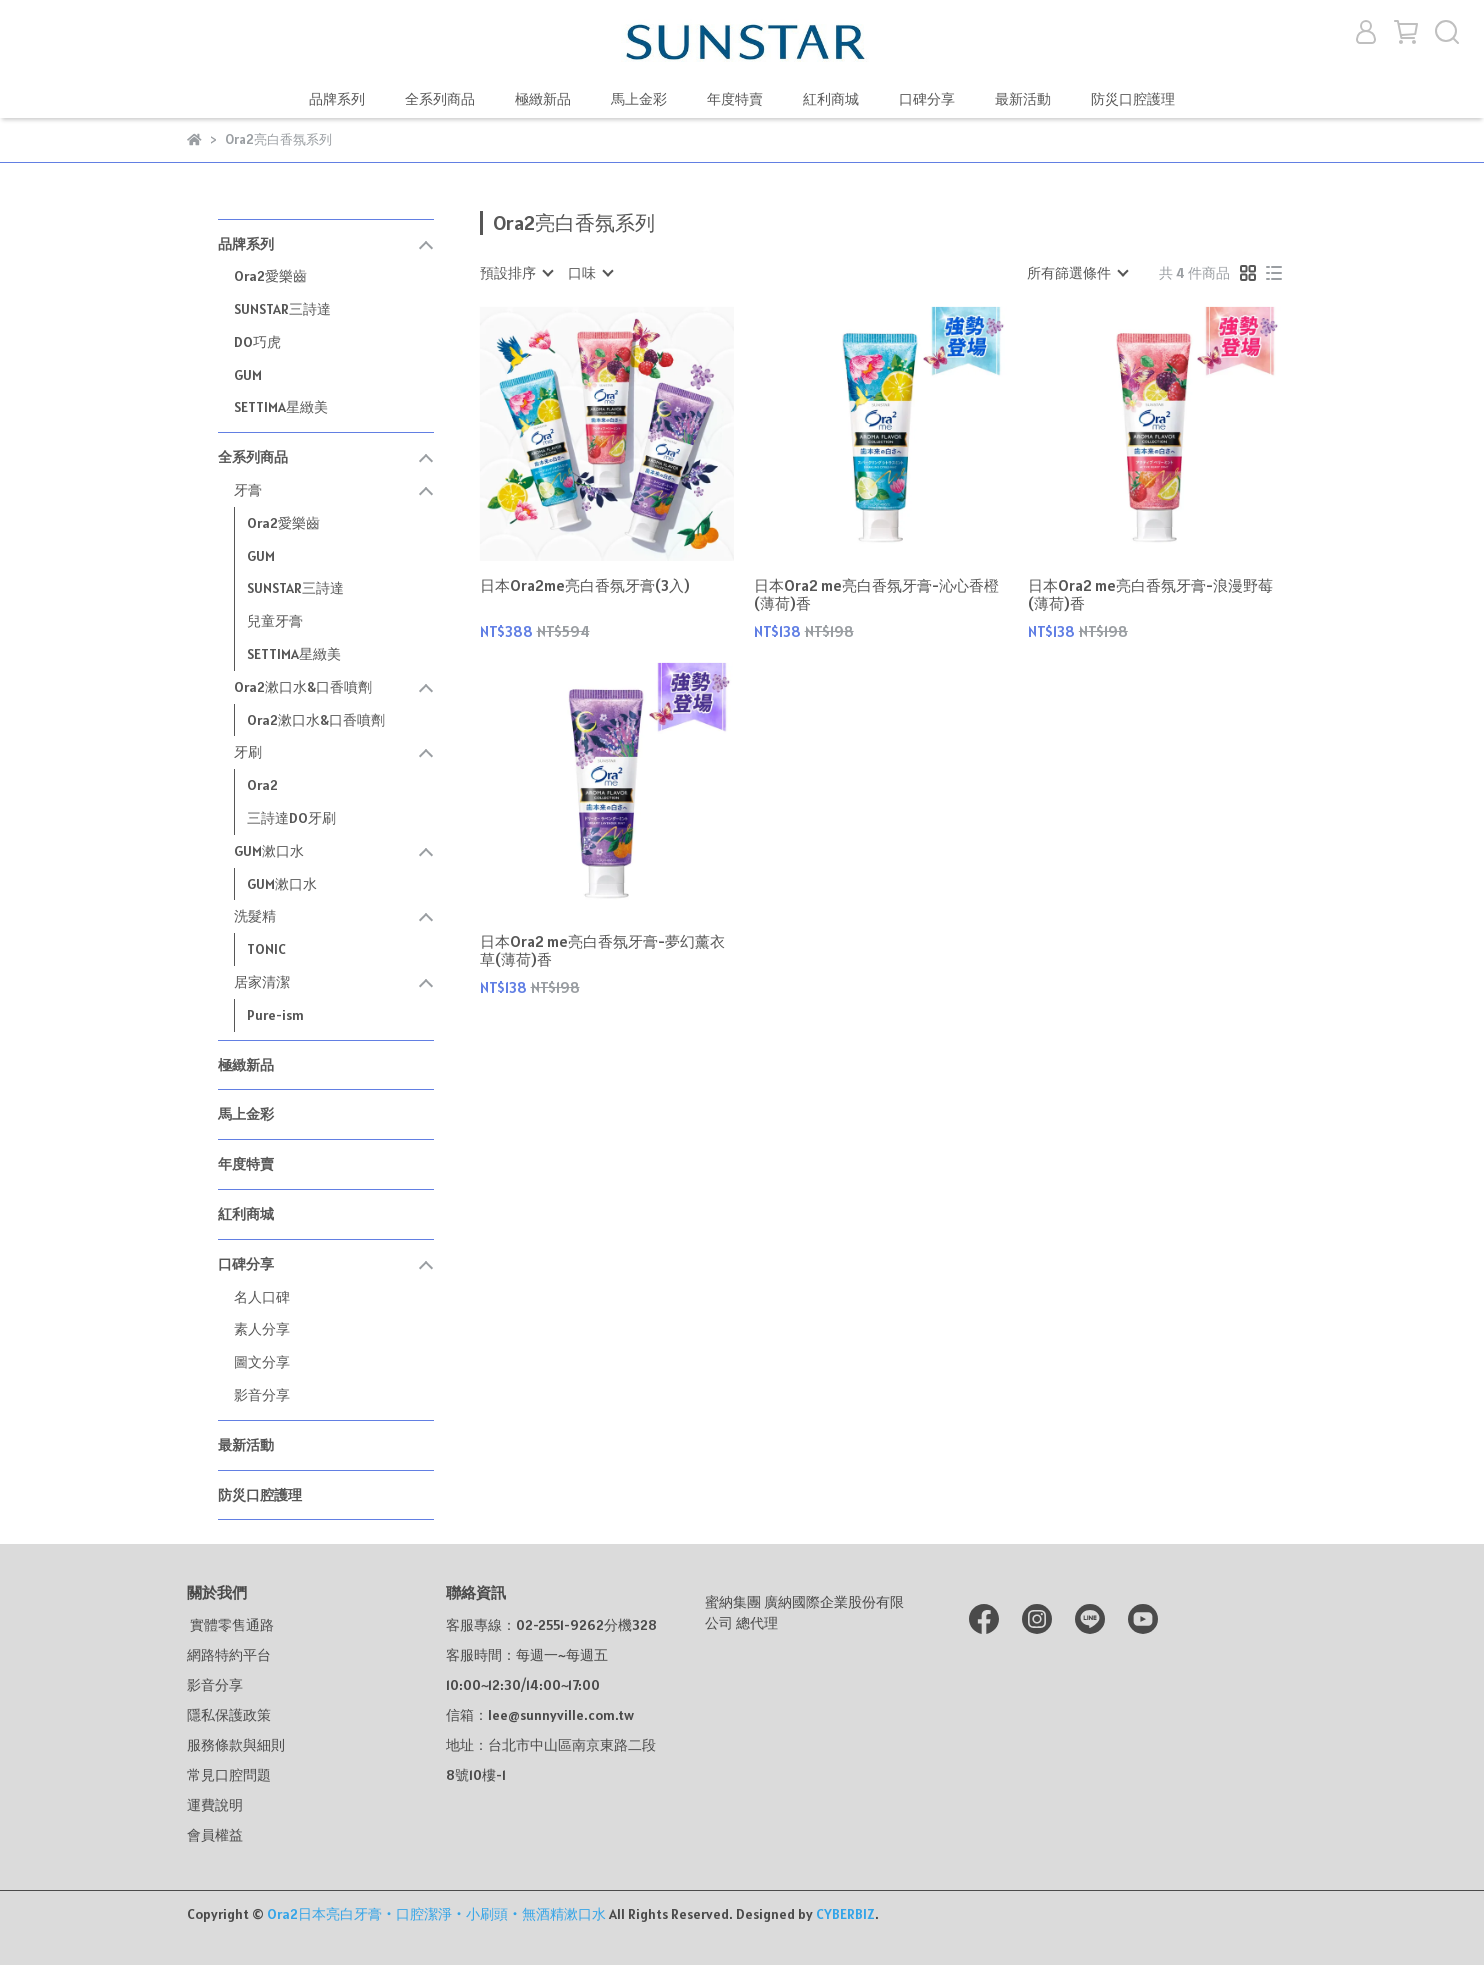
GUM (248, 375)
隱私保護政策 (229, 1715)
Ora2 (262, 785)
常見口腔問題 (229, 1775)
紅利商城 (831, 99)
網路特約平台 (229, 1655)
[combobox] (516, 273)
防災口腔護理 (1133, 99)
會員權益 (215, 1835)
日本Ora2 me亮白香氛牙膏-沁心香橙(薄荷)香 (876, 595)
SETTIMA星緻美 (281, 407)
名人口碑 (262, 1297)
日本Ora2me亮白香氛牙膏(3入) (585, 586)
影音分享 (262, 1395)
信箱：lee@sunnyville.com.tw (540, 1715)
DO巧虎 (257, 342)
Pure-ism (275, 1015)
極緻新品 (543, 99)
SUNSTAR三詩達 (282, 309)
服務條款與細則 (236, 1745)
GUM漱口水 (282, 884)
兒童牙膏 (275, 621)
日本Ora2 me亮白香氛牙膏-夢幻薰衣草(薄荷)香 (602, 951)
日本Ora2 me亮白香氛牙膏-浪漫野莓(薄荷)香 (1150, 595)
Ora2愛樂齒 (270, 276)
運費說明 (215, 1805)
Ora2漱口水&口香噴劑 (316, 720)
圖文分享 (262, 1362)
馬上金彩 (639, 99)
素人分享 (262, 1329)
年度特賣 (735, 99)
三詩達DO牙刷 (291, 818)
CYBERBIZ (845, 1914)
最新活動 (1023, 99)
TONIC (266, 949)
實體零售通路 (230, 1625)
